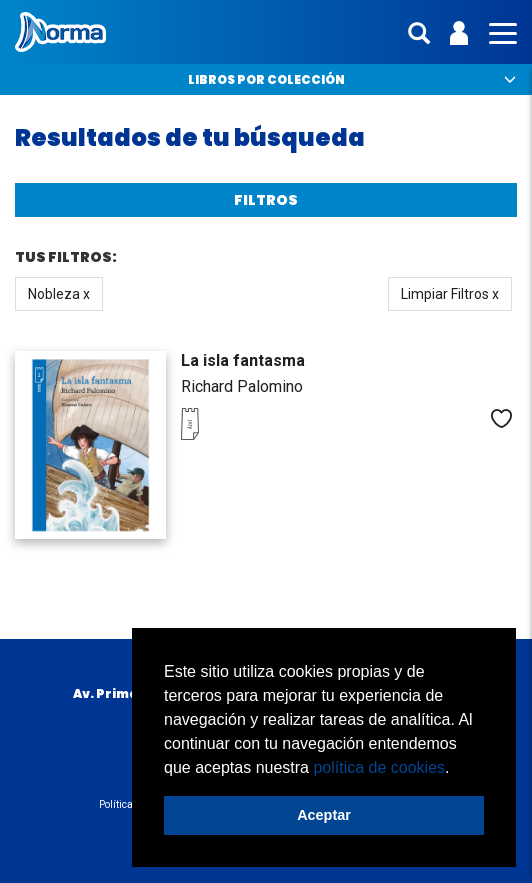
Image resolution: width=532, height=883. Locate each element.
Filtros (266, 200)
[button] (457, 769)
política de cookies (379, 767)
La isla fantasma (243, 360)
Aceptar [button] (324, 815)
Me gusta (501, 418)
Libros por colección (266, 79)
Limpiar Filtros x (450, 294)
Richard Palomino (242, 386)
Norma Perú (60, 32)
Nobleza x (59, 294)
